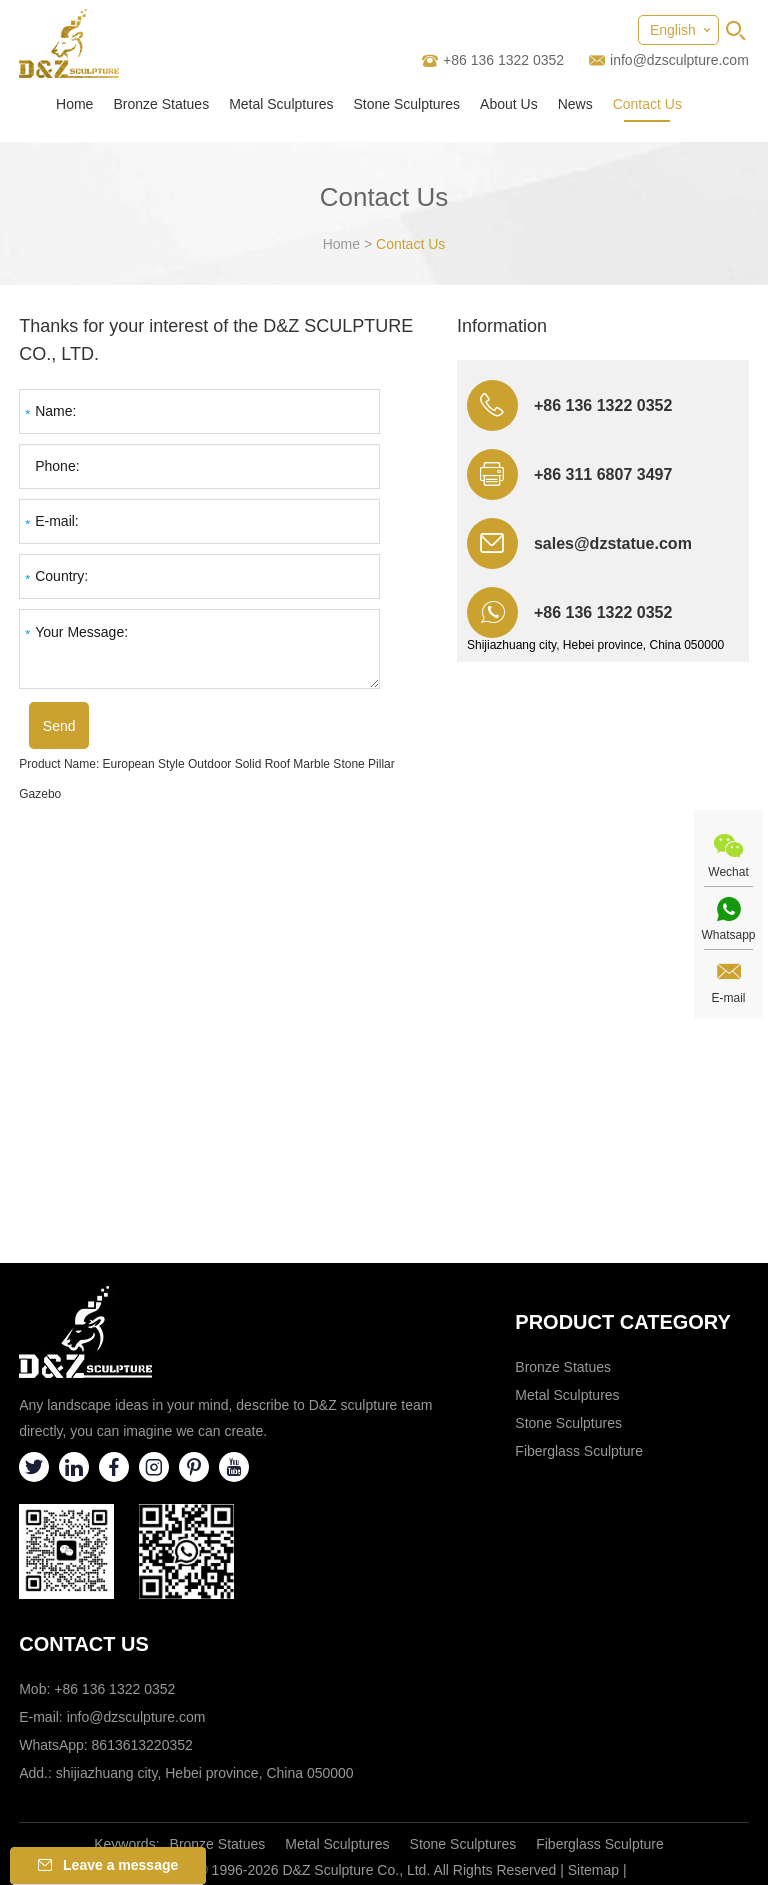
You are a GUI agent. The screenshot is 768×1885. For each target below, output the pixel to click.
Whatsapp (728, 935)
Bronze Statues (161, 104)
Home (74, 104)
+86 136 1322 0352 (603, 612)
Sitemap (593, 1870)
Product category (623, 1322)
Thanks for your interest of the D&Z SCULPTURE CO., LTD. (216, 340)
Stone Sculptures (406, 104)
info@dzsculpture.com (679, 60)
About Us (509, 104)
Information (502, 326)
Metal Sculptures (281, 104)
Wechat (728, 872)
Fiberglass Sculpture (579, 1451)
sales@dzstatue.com (613, 543)
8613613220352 (142, 1745)
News (575, 104)
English (673, 30)
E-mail (728, 998)
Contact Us (647, 104)
